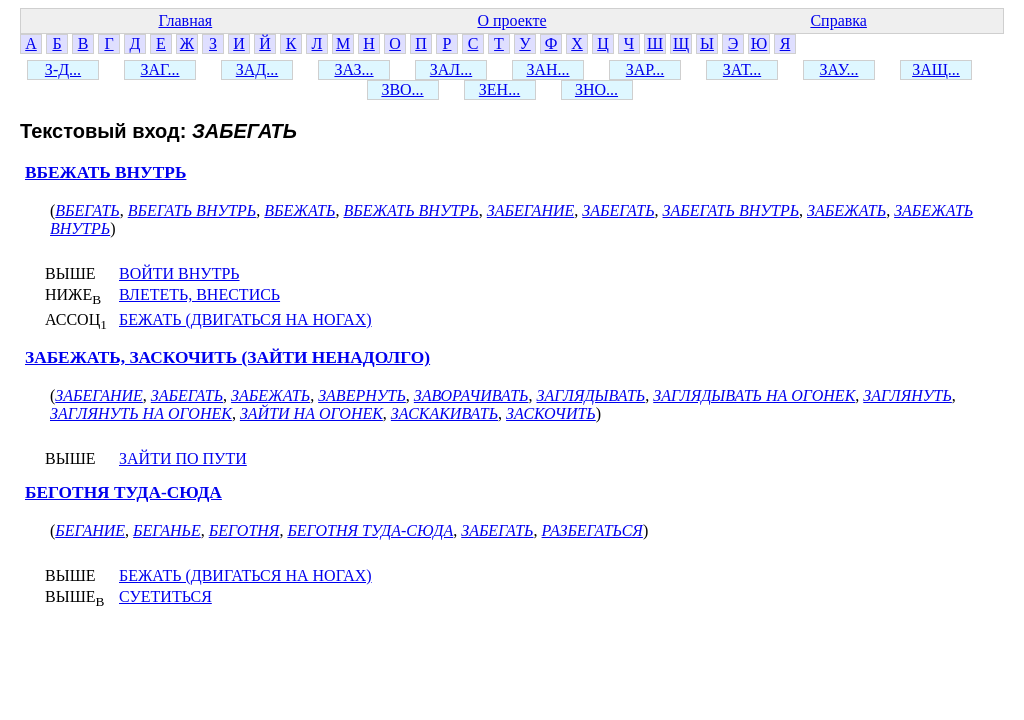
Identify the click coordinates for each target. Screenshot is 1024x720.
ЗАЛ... (451, 69)
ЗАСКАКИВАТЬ (444, 413)
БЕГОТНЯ (244, 530)
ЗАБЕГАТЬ (618, 210)
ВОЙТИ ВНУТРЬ (179, 273)
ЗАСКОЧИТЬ (551, 413)
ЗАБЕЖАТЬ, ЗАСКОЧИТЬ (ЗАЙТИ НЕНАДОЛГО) (227, 357)
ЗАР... (645, 69)
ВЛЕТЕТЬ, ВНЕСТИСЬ (199, 294)
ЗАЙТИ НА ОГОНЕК (311, 413)
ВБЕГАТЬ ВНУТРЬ (192, 210)
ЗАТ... (742, 69)
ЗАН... (547, 69)
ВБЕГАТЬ (87, 210)
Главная (185, 20)
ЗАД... (257, 69)
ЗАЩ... (936, 69)
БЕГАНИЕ (90, 530)
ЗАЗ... (353, 69)
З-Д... (63, 69)
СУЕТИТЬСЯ (165, 596)
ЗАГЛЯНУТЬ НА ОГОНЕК (141, 413)
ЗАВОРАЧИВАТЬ (471, 395)
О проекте (511, 20)
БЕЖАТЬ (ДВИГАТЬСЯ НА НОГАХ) (245, 319)
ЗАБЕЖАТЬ (846, 210)
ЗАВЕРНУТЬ (362, 395)
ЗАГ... (159, 69)
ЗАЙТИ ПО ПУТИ (183, 458)
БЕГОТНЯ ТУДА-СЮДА (123, 492)
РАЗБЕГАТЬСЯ (592, 530)
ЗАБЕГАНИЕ (530, 210)
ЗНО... (596, 89)
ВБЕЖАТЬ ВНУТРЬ (105, 172)
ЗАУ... (839, 69)
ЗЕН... (499, 89)
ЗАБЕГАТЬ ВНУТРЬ (731, 210)
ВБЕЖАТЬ (299, 210)
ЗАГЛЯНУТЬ (907, 395)
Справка (838, 20)
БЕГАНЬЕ (167, 530)
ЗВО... (402, 89)
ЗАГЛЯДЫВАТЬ (591, 395)
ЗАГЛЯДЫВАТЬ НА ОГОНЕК (754, 395)
